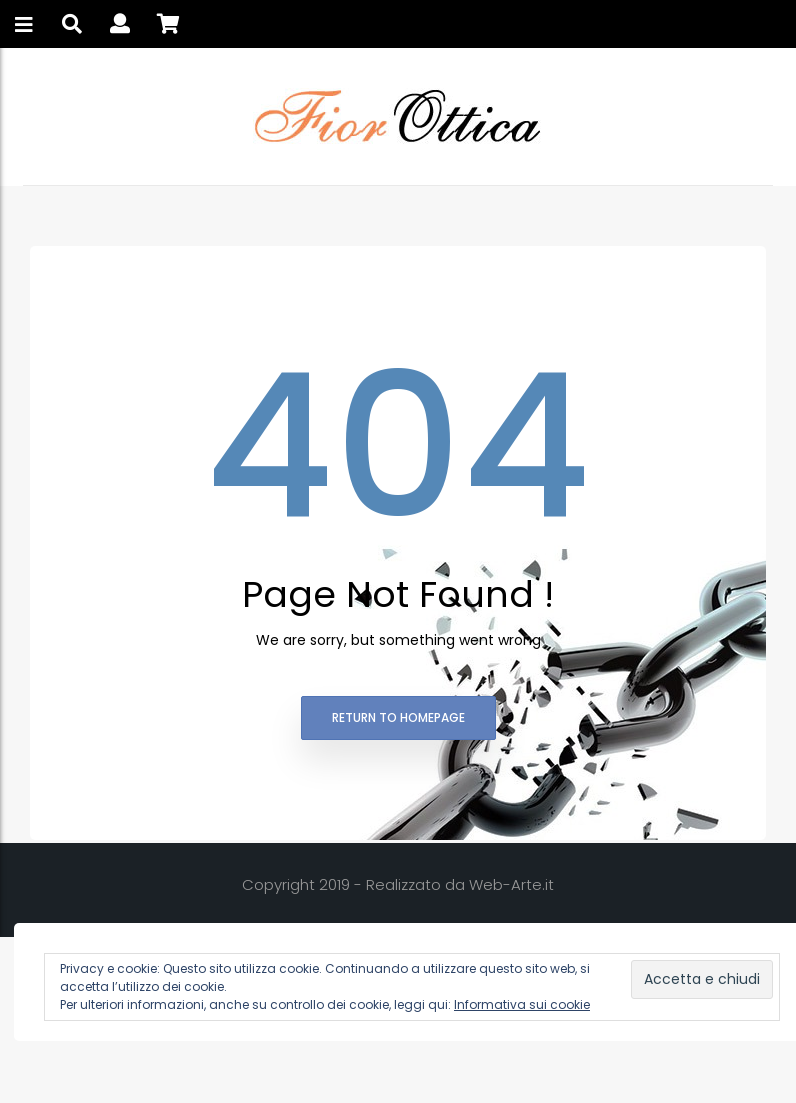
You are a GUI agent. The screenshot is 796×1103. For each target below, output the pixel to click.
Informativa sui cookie (522, 1004)
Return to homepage (398, 717)
